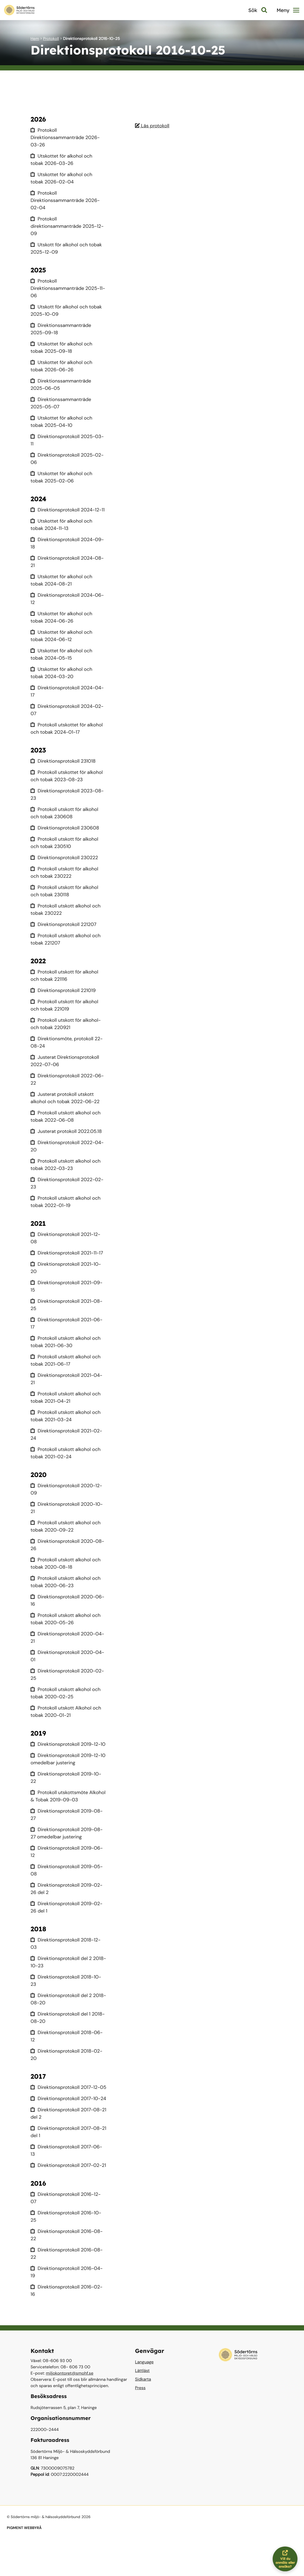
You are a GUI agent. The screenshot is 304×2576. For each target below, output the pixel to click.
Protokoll (51, 38)
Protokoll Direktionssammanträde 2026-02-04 (66, 200)
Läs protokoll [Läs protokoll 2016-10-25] (153, 125)
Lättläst (142, 2407)
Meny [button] (288, 10)
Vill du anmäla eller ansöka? (287, 2558)
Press (140, 2424)
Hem (35, 38)
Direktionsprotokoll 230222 (65, 865)
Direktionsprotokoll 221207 (65, 931)
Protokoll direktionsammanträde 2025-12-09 (68, 226)
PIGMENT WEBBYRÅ (24, 2564)
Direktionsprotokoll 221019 (64, 997)
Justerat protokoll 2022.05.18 (67, 1138)
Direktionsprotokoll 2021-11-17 (68, 1260)
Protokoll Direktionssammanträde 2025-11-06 (66, 288)
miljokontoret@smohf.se (69, 2409)
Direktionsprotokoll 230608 (66, 835)
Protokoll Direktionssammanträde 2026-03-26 (66, 137)
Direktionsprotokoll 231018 (64, 768)
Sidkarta (143, 2415)
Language (144, 2398)
